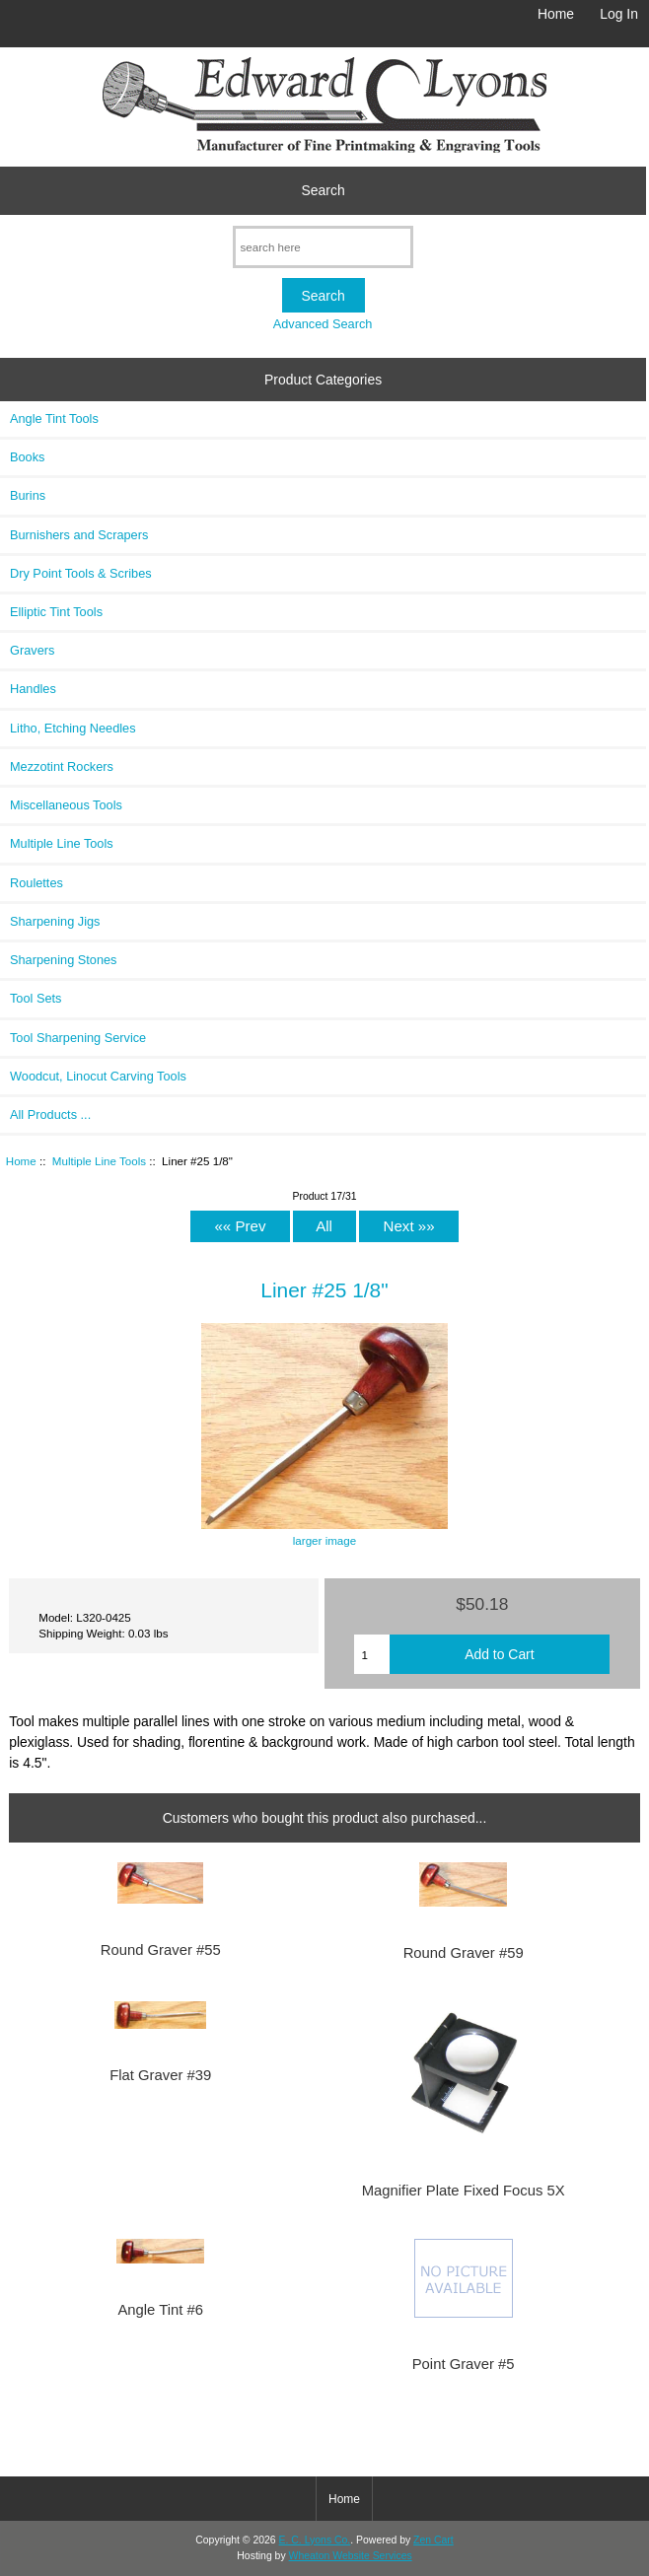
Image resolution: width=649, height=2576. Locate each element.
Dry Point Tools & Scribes (81, 573)
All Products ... (50, 1114)
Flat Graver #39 (160, 2075)
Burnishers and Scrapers (79, 534)
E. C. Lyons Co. (315, 2540)
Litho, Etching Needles (73, 728)
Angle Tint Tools (54, 418)
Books (27, 457)
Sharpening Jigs (55, 921)
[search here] (323, 247)
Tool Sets (35, 998)
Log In (619, 14)
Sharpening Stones (63, 959)
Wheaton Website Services (350, 2555)
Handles (33, 688)
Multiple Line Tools (99, 1160)
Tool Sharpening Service (78, 1037)
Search (323, 190)
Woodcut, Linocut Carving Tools (98, 1076)
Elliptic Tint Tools (56, 611)
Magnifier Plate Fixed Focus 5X (463, 2190)
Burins (27, 495)
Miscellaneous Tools (66, 805)
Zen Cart (433, 2540)
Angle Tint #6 (160, 2310)
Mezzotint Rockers (61, 766)
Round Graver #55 (161, 1950)
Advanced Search (323, 323)
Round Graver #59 (463, 1953)
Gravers (32, 650)
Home (556, 14)
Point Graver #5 (463, 2364)
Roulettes (36, 882)
